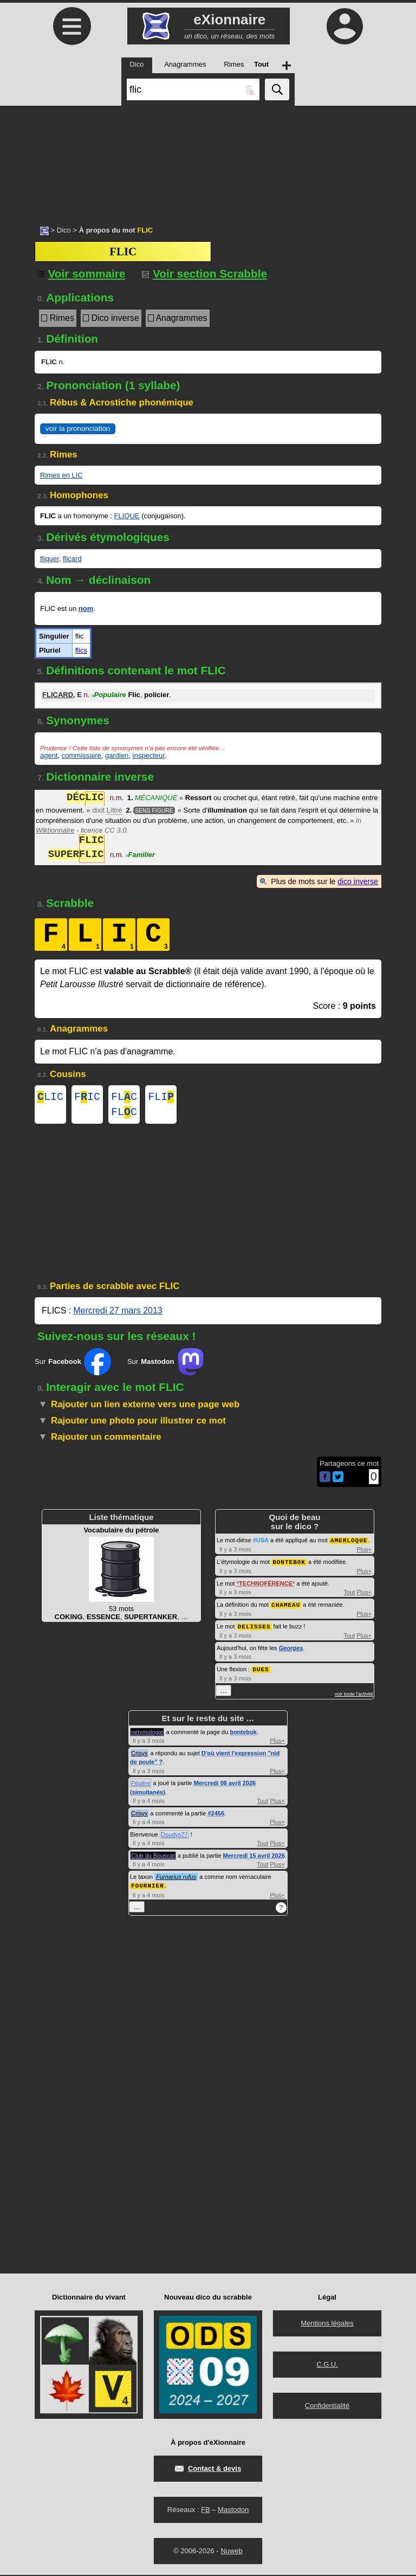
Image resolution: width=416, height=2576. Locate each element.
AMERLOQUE (348, 1544)
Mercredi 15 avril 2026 (254, 1857)
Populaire (109, 695)
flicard (72, 559)
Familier (140, 856)
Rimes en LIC (61, 475)
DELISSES (254, 1629)
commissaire (81, 755)
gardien (116, 755)
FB (205, 2511)
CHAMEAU (285, 1607)
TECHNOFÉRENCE (265, 1586)
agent (49, 755)
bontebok (243, 1733)
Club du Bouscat (153, 1857)
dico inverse (357, 881)
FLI (161, 1098)
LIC (50, 1098)
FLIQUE (127, 516)
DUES (260, 1671)
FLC (124, 1098)
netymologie (147, 1733)
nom (86, 608)
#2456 (215, 1815)
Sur (73, 1366)
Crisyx (139, 1754)
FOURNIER (147, 1887)
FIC (87, 1098)
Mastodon (233, 2511)
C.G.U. (327, 2365)
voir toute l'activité (354, 1695)
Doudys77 (174, 1836)
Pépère (140, 1784)
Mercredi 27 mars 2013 (117, 1314)
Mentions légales (327, 2324)
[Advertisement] (208, 160)
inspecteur (149, 755)
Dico (64, 230)
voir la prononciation (78, 428)
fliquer (49, 559)
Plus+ (364, 1553)
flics (81, 650)
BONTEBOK (289, 1565)
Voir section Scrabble (204, 273)
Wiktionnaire (55, 830)
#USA (261, 1544)
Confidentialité (327, 2407)
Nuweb (231, 2552)
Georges (291, 1650)
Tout (349, 1595)
